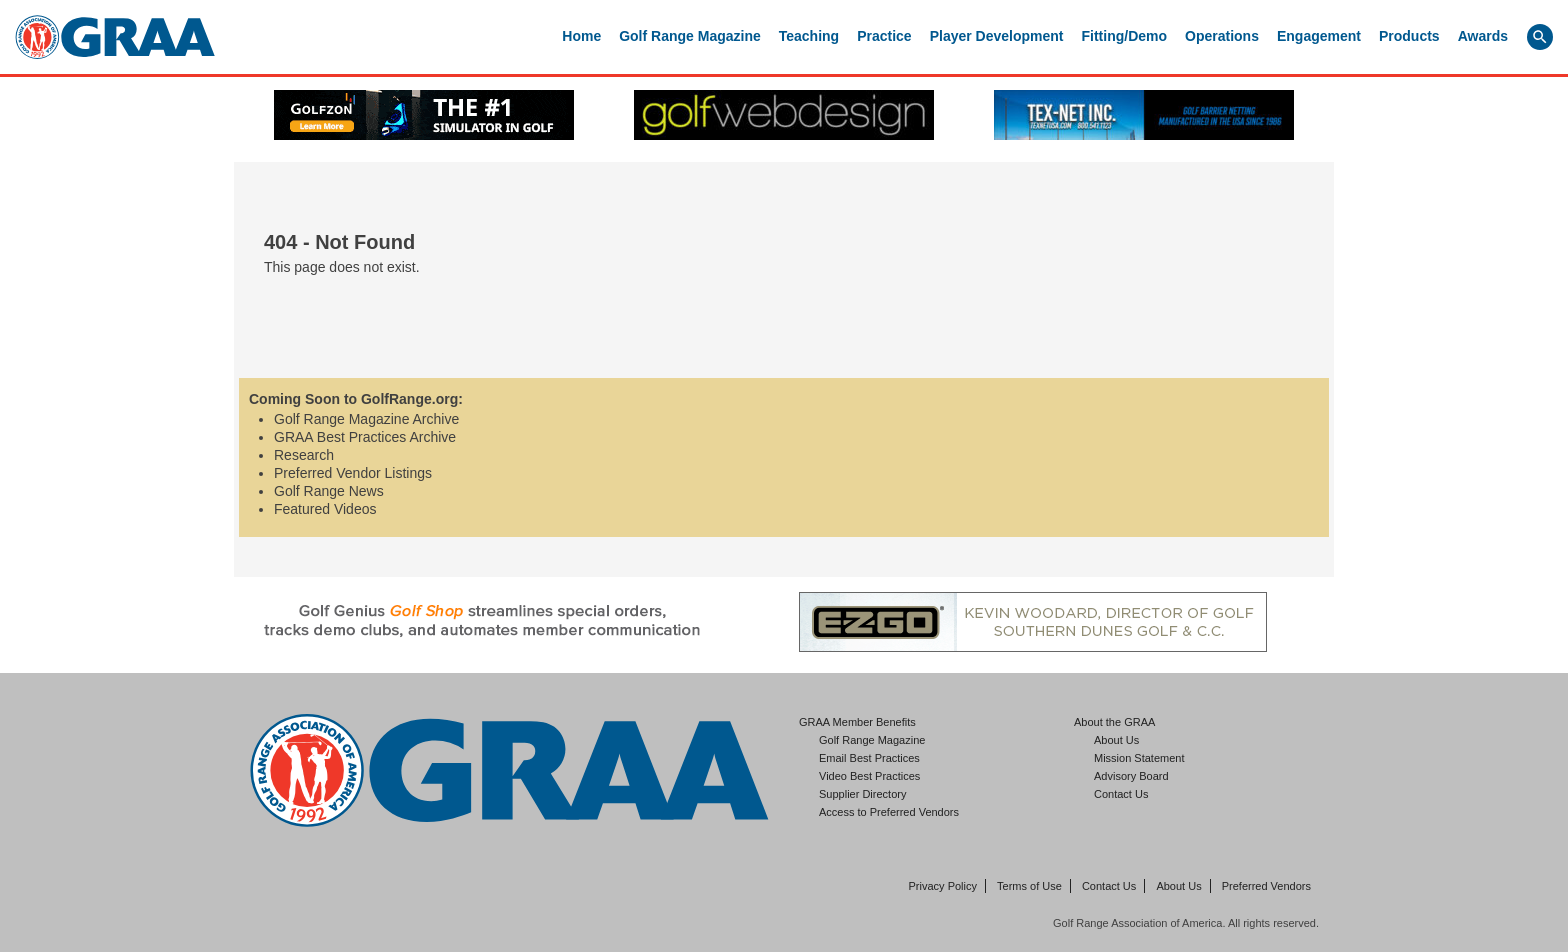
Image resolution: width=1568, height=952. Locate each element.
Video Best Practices (869, 776)
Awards (1483, 36)
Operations (1222, 36)
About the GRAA (1114, 722)
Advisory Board (1131, 776)
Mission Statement (1139, 758)
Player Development (997, 36)
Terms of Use (1029, 886)
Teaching (809, 36)
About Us (1116, 740)
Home (581, 36)
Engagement (1319, 36)
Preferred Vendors (1266, 886)
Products (1409, 36)
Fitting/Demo (1125, 36)
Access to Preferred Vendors (889, 812)
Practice (884, 36)
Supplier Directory (862, 794)
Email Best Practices (869, 758)
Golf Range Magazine (690, 36)
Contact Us (1121, 794)
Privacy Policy (943, 886)
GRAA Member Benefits (857, 722)
